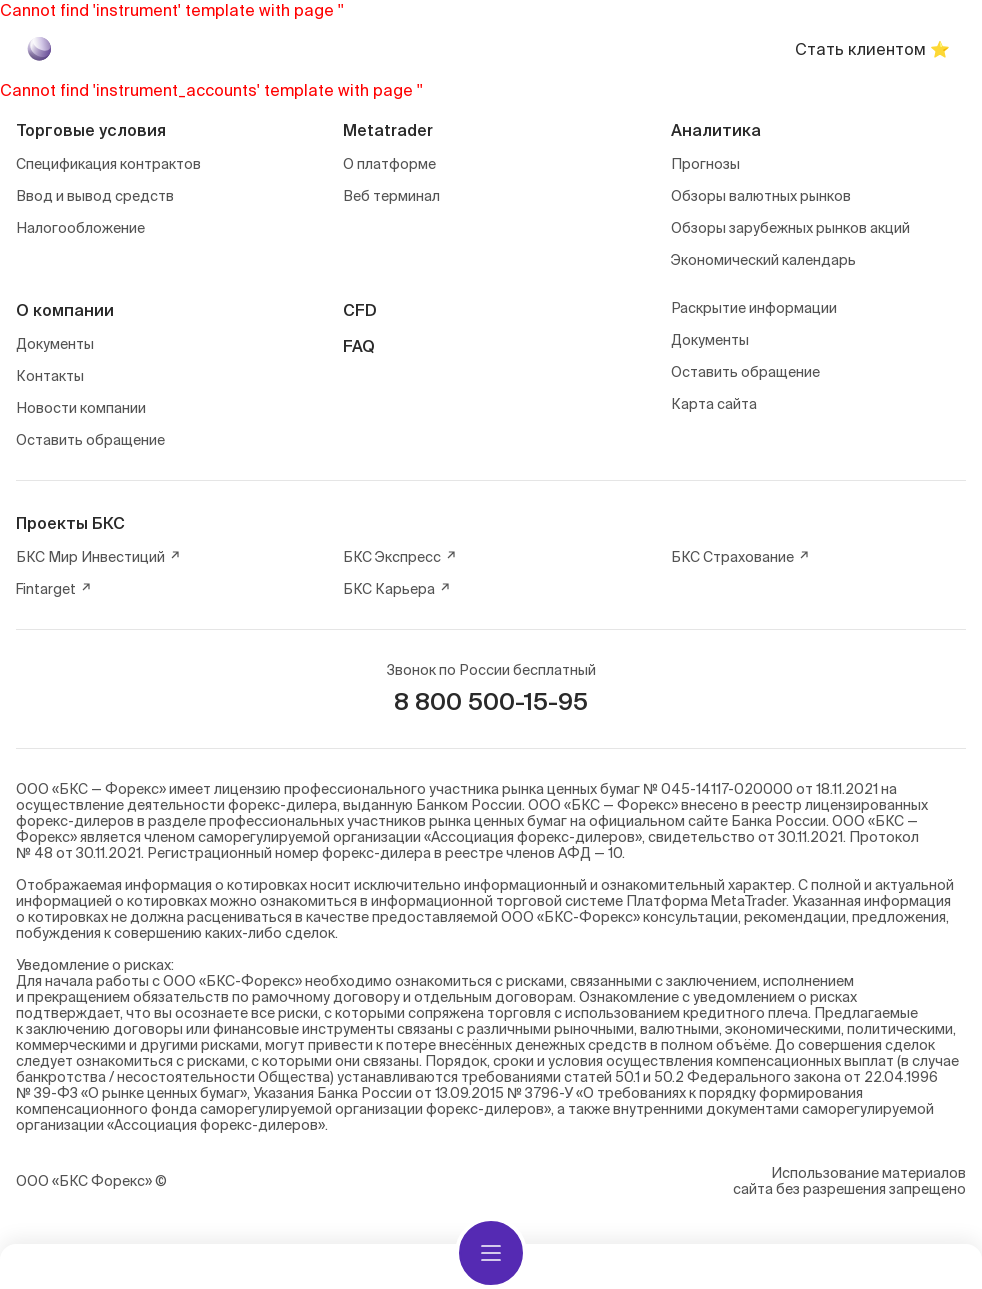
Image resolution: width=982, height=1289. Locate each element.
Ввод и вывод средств (95, 196)
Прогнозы (705, 164)
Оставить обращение (90, 440)
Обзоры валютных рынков (761, 196)
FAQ (359, 346)
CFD (360, 310)
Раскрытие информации (754, 308)
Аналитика (716, 130)
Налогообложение (80, 228)
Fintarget (54, 589)
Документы (55, 344)
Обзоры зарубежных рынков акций (790, 228)
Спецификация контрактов (108, 164)
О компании (65, 310)
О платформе (389, 164)
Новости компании (81, 408)
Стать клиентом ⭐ (872, 49)
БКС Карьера (397, 589)
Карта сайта (714, 404)
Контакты (50, 376)
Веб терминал (391, 196)
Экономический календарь (763, 260)
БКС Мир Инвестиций (98, 557)
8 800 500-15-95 (491, 701)
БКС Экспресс (400, 557)
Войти (712, 49)
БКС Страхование (740, 557)
